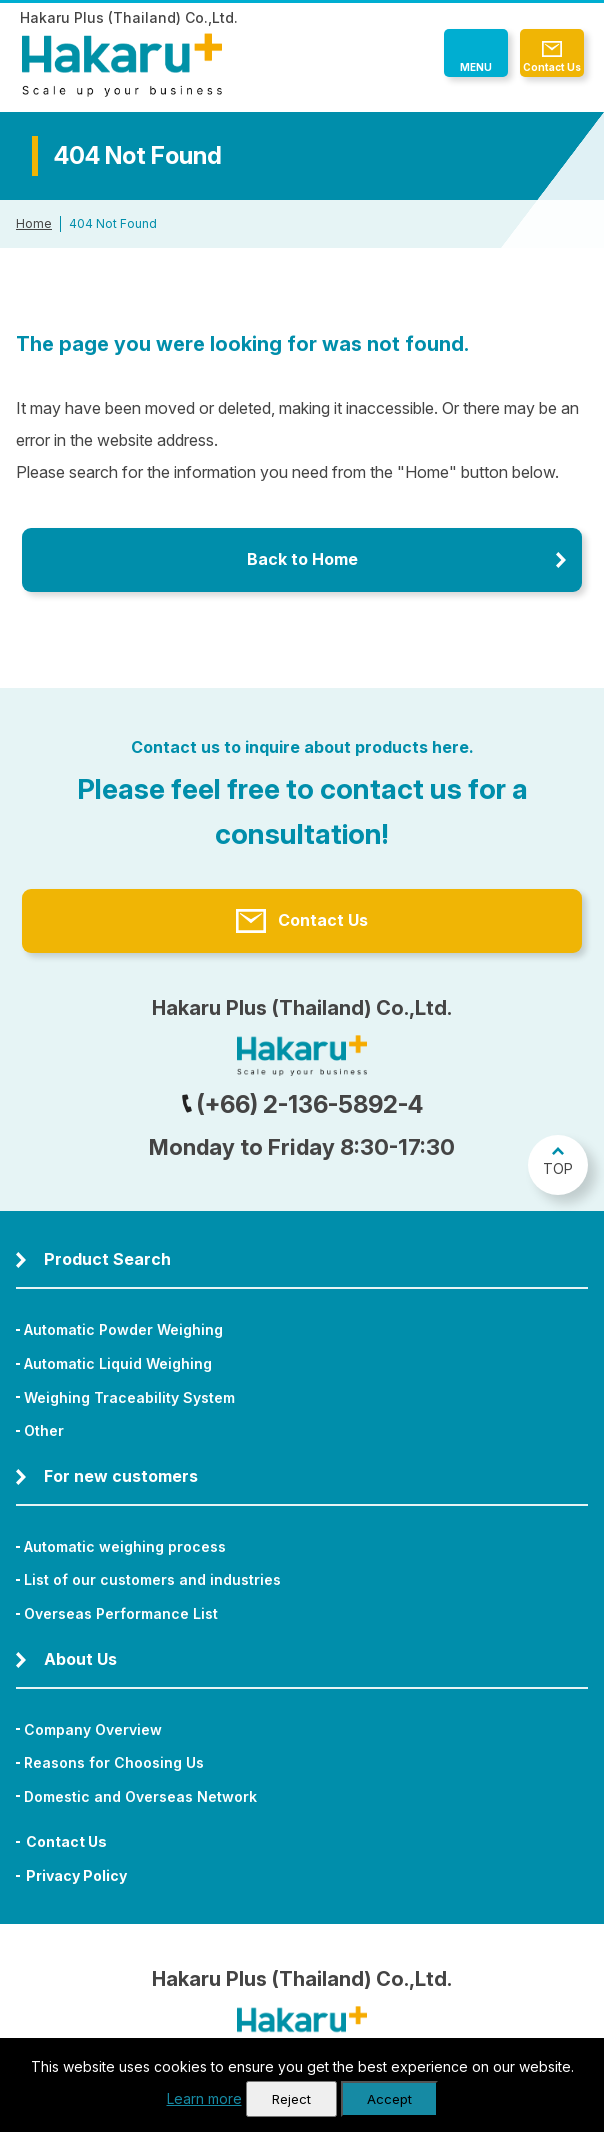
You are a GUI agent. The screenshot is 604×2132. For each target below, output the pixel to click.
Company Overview (93, 1729)
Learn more (204, 2098)
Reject (291, 2099)
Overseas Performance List (121, 1613)
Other (44, 1430)
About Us (80, 1659)
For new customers (121, 1476)
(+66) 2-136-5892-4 (302, 1104)
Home (34, 223)
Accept (389, 2099)
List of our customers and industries (152, 1579)
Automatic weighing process (125, 1546)
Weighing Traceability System (129, 1397)
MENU (476, 67)
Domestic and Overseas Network (140, 1796)
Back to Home (302, 559)
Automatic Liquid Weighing (118, 1363)
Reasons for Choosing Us (114, 1762)
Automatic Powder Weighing (123, 1329)
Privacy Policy (76, 1875)
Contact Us (552, 67)
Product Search (107, 1259)
